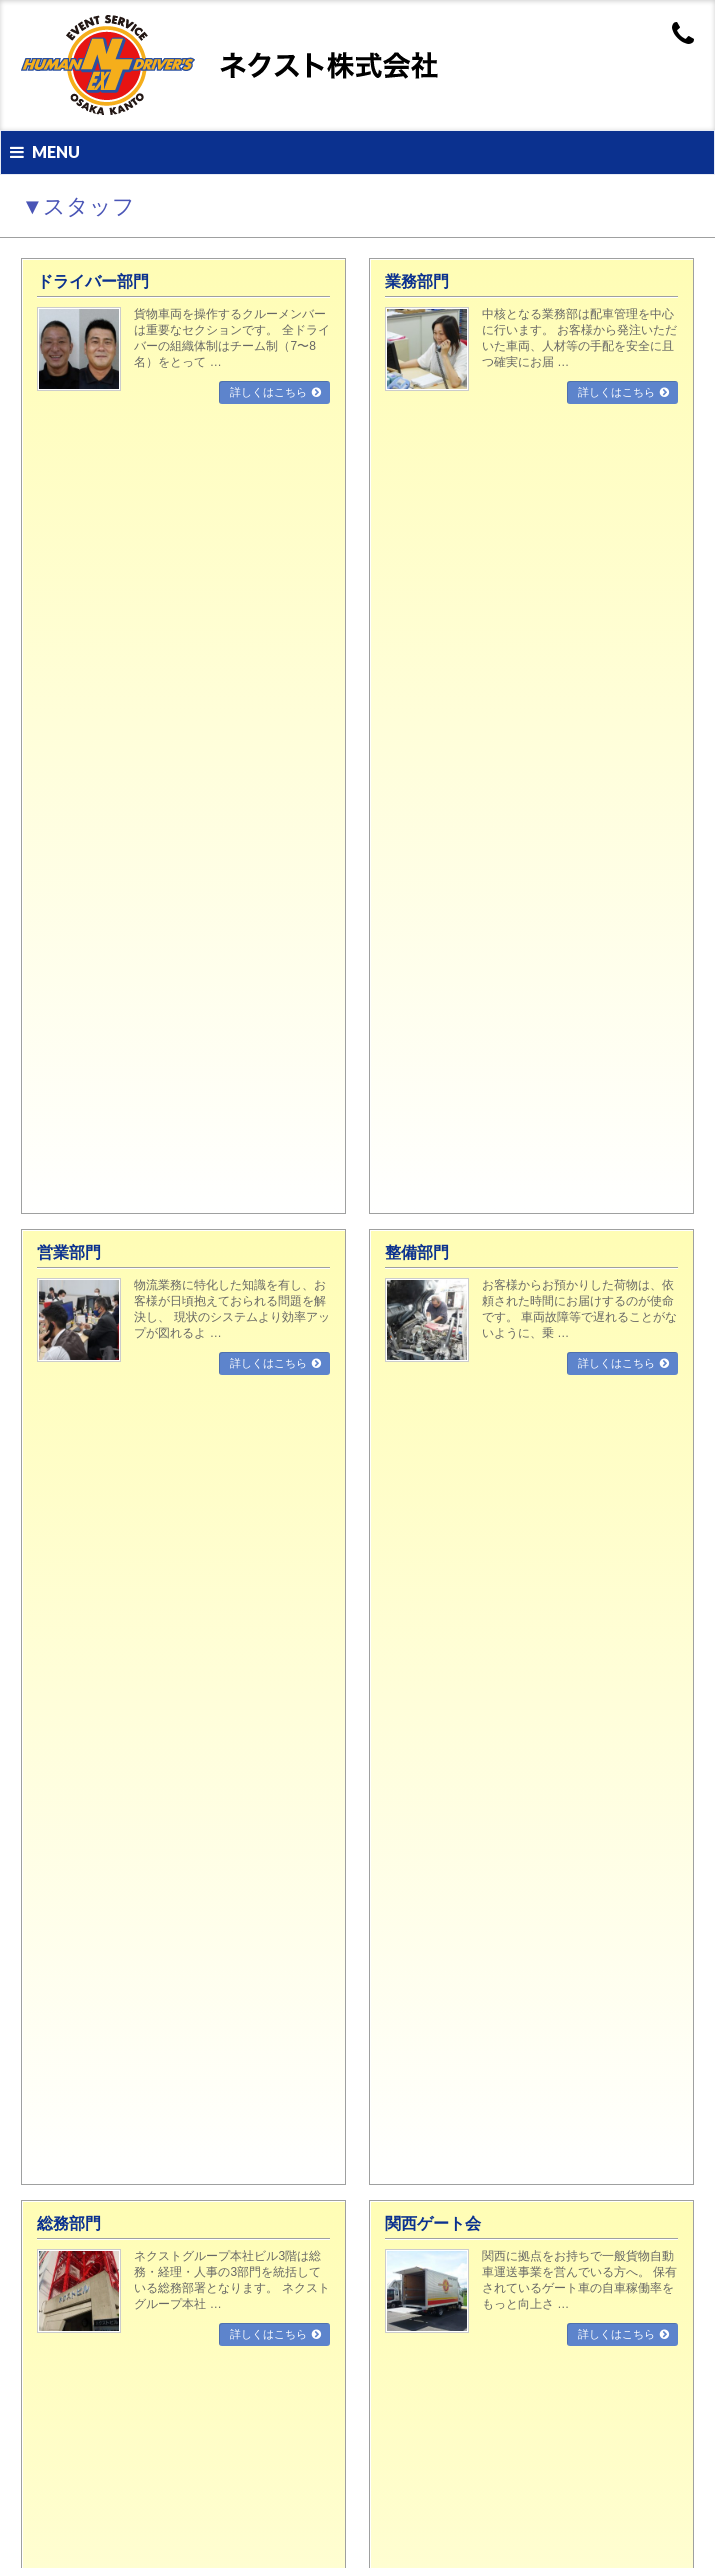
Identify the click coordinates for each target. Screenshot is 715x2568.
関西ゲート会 (433, 629)
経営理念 (64, 1406)
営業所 (58, 1500)
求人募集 (64, 2373)
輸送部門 (64, 1656)
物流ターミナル (80, 2155)
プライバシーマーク (91, 1936)
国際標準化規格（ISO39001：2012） (135, 1905)
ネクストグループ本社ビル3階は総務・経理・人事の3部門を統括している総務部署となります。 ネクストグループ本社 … (231, 686)
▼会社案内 (63, 1375)
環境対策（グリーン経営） (108, 1874)
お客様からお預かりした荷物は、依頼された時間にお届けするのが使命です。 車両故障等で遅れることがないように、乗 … (579, 512)
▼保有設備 (63, 2092)
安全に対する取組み (91, 1811)
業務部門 (417, 281)
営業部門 (69, 455)
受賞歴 (58, 2061)
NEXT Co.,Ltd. (337, 2529)
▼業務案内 (63, 1624)
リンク (58, 1562)
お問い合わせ (75, 1531)
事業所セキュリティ (91, 2030)
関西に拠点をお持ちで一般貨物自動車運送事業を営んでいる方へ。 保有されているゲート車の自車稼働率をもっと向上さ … (579, 686)
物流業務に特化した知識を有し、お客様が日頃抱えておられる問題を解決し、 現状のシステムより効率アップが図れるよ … (231, 512)
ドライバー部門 (93, 281)
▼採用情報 (63, 2342)
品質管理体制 (75, 1780)
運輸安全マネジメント (97, 1999)
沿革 (53, 1468)
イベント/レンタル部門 (98, 1718)
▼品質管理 (63, 1749)
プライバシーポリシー (97, 1593)
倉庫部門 (64, 1687)
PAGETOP (647, 1129)
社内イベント (75, 2466)
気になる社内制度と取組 (102, 2435)
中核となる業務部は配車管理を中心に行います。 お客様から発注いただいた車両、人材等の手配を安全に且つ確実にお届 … (579, 338)
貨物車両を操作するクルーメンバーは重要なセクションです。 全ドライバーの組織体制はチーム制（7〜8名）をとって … (231, 338)
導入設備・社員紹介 (91, 2404)
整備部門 (417, 455)
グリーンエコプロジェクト (108, 1967)
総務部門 (69, 629)
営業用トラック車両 (91, 2123)
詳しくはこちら (268, 392)
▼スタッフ (67, 802)
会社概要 (64, 1437)
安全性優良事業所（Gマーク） (118, 1843)
